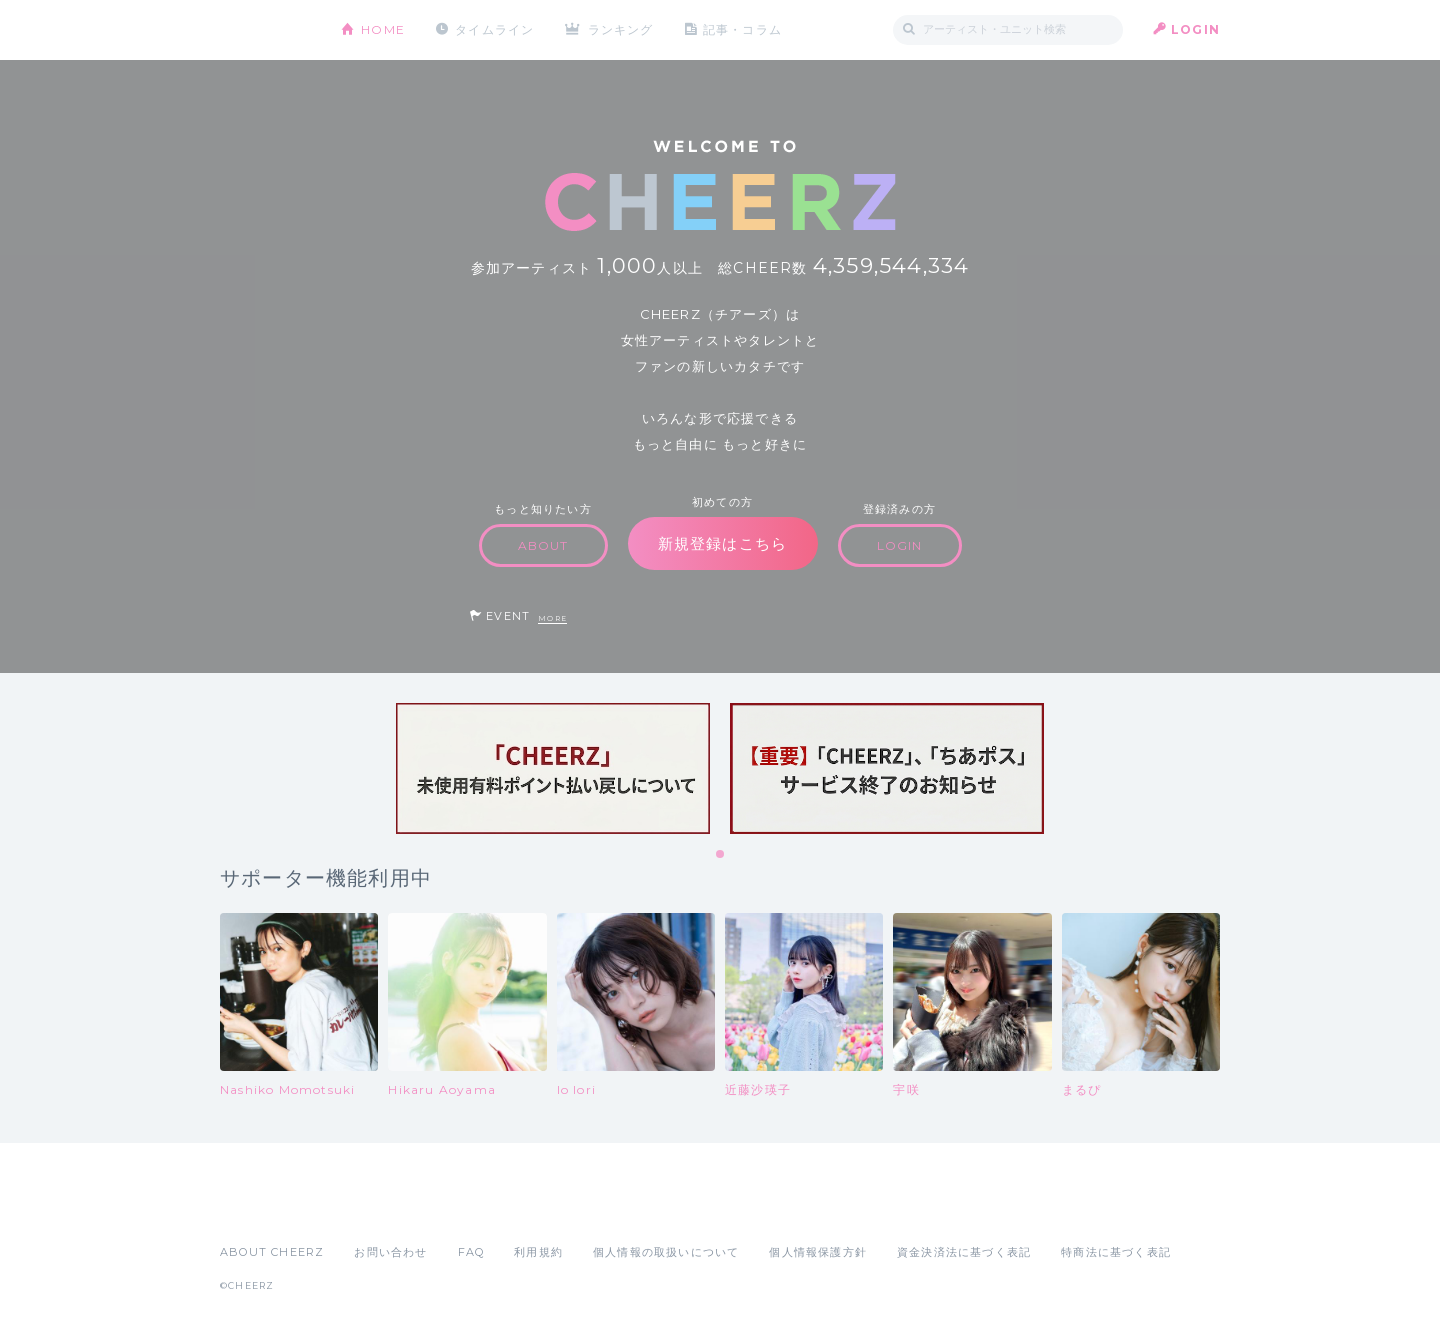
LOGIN (1195, 29)
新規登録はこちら (723, 543)
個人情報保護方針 (818, 1252)
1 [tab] (721, 855)
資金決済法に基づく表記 (964, 1252)
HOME (383, 29)
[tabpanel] (553, 768)
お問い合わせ (390, 1252)
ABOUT (543, 545)
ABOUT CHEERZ (272, 1252)
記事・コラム (742, 29)
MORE (552, 618)
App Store (266, 1208)
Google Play (372, 1208)
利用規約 (538, 1252)
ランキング (621, 29)
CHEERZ (265, 30)
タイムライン (494, 29)
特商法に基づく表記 (1116, 1252)
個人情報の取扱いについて (666, 1252)
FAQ (471, 1252)
